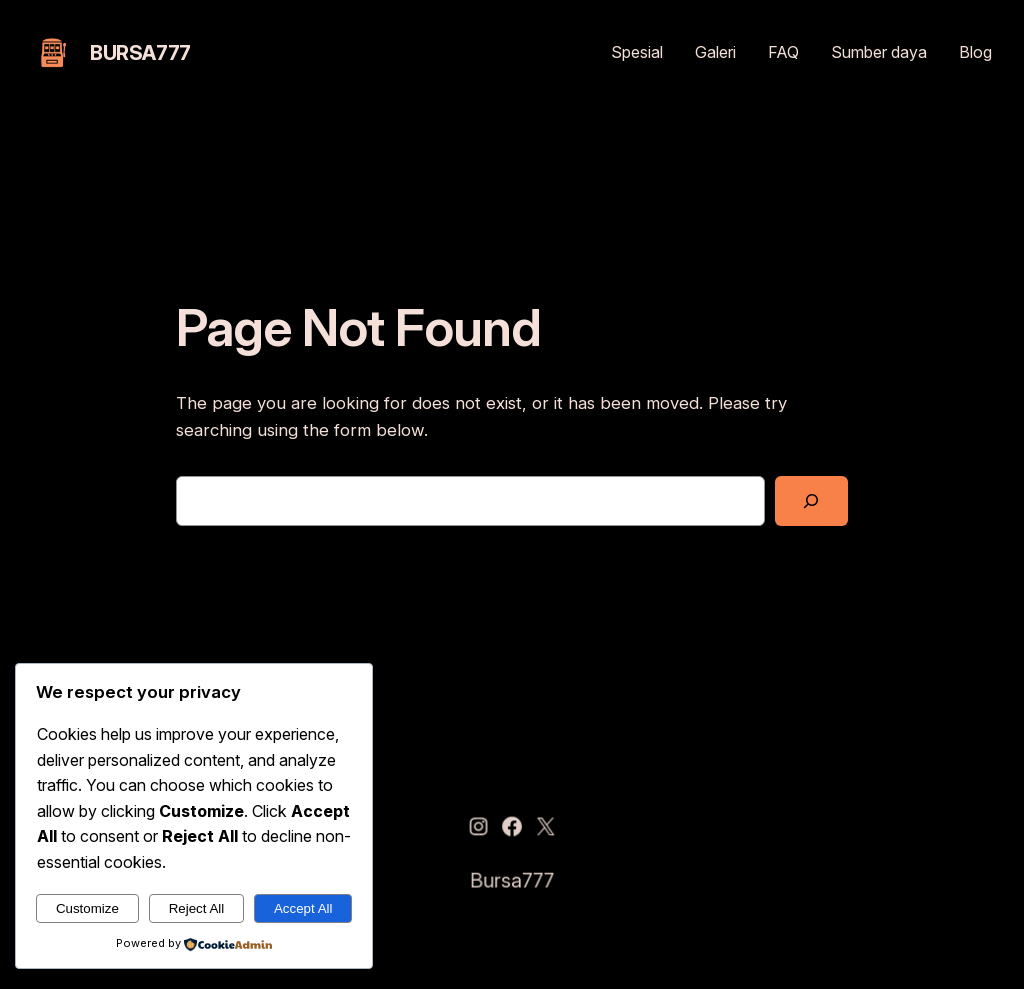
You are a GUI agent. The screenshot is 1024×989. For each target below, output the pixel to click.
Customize (87, 908)
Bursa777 (140, 53)
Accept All (303, 908)
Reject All (197, 908)
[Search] (811, 501)
